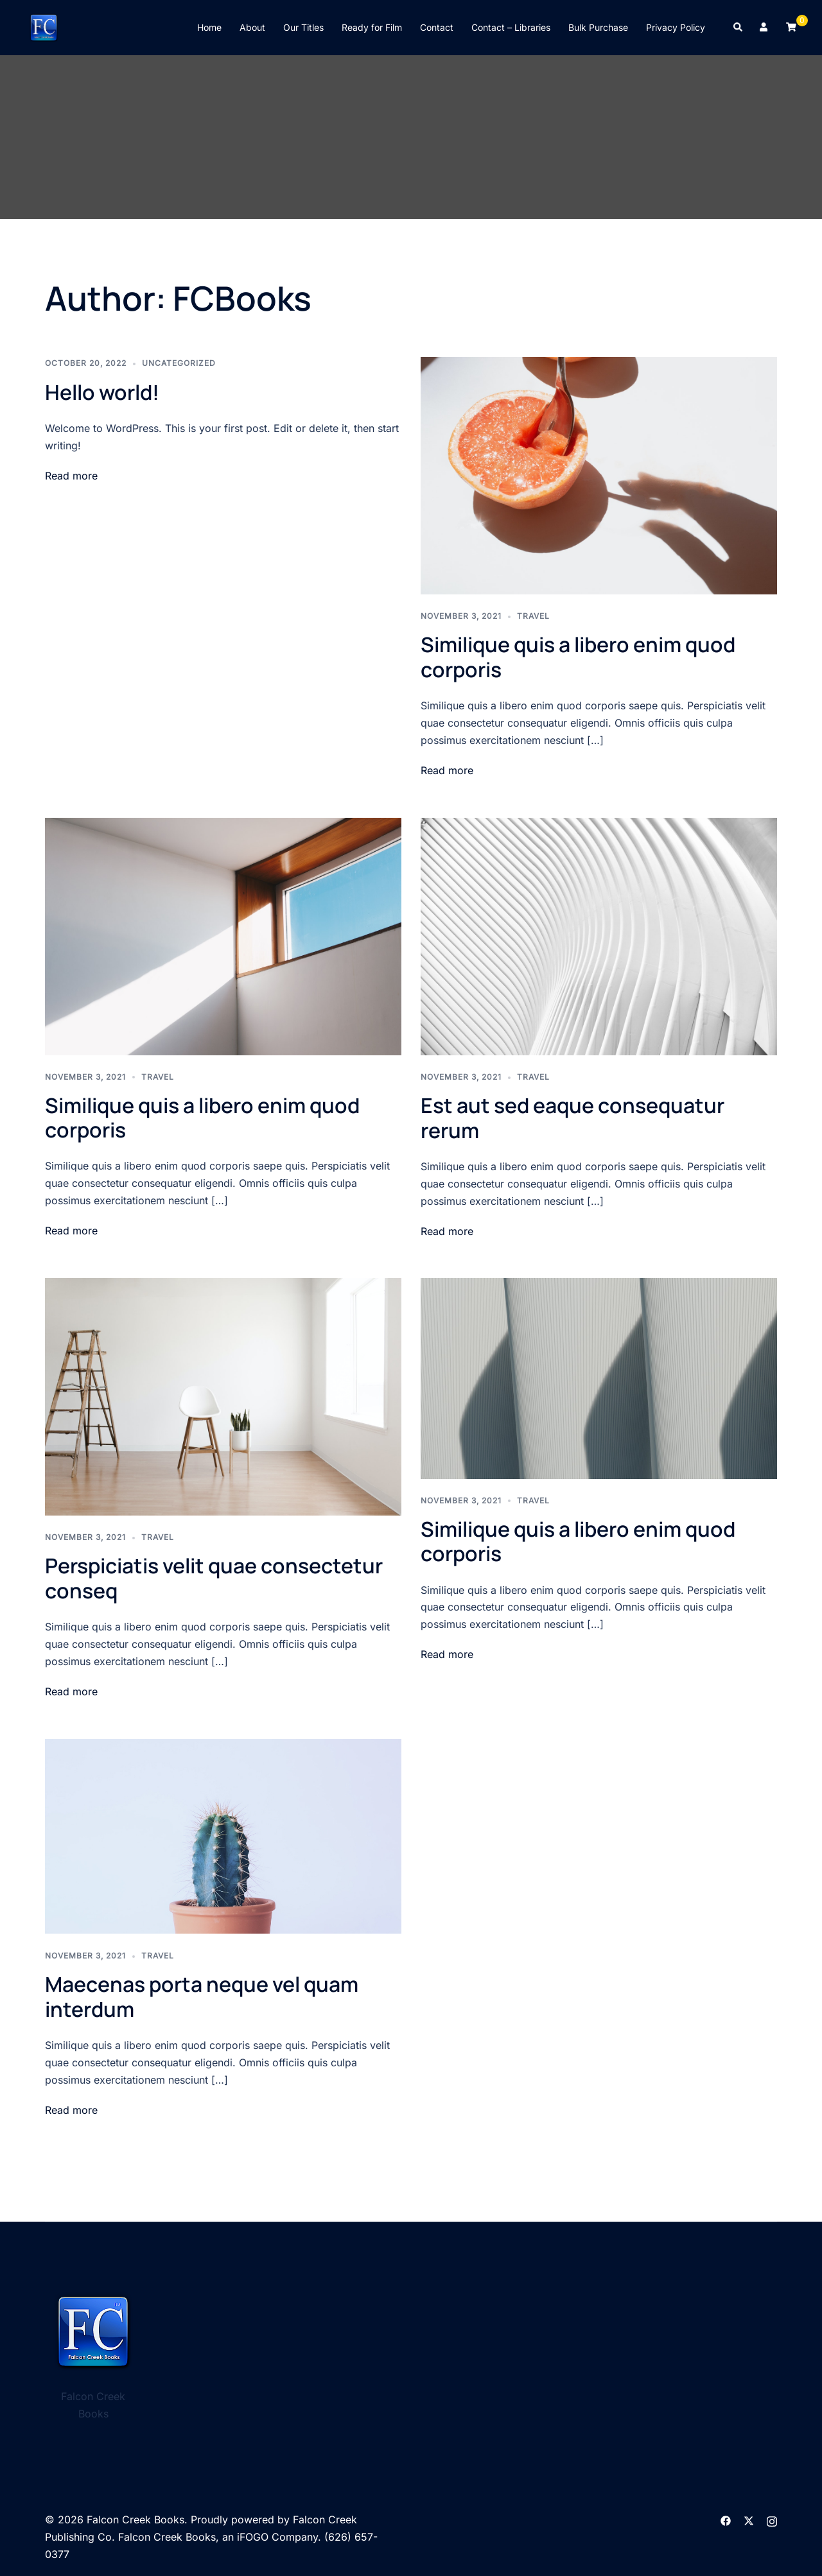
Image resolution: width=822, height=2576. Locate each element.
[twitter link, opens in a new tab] (749, 2519)
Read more (71, 475)
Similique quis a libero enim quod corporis (578, 656)
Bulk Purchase (598, 27)
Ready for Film (372, 27)
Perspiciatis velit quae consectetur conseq (214, 1578)
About (252, 27)
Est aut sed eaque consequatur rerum (572, 1117)
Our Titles (303, 27)
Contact (436, 27)
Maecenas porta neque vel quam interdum (201, 1996)
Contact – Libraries (510, 27)
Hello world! (102, 392)
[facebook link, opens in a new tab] (726, 2519)
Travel (533, 616)
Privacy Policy (675, 27)
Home (209, 27)
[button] (738, 27)
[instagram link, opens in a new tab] (772, 2519)
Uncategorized (179, 363)
